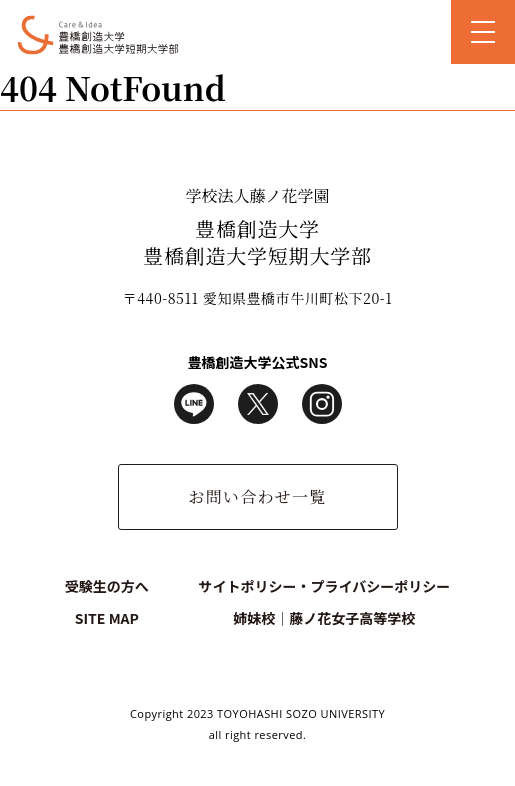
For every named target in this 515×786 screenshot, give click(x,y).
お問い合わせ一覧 (257, 496)
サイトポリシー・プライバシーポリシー (324, 586)
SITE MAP (107, 618)
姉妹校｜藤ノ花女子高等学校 (324, 618)
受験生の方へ (107, 586)
